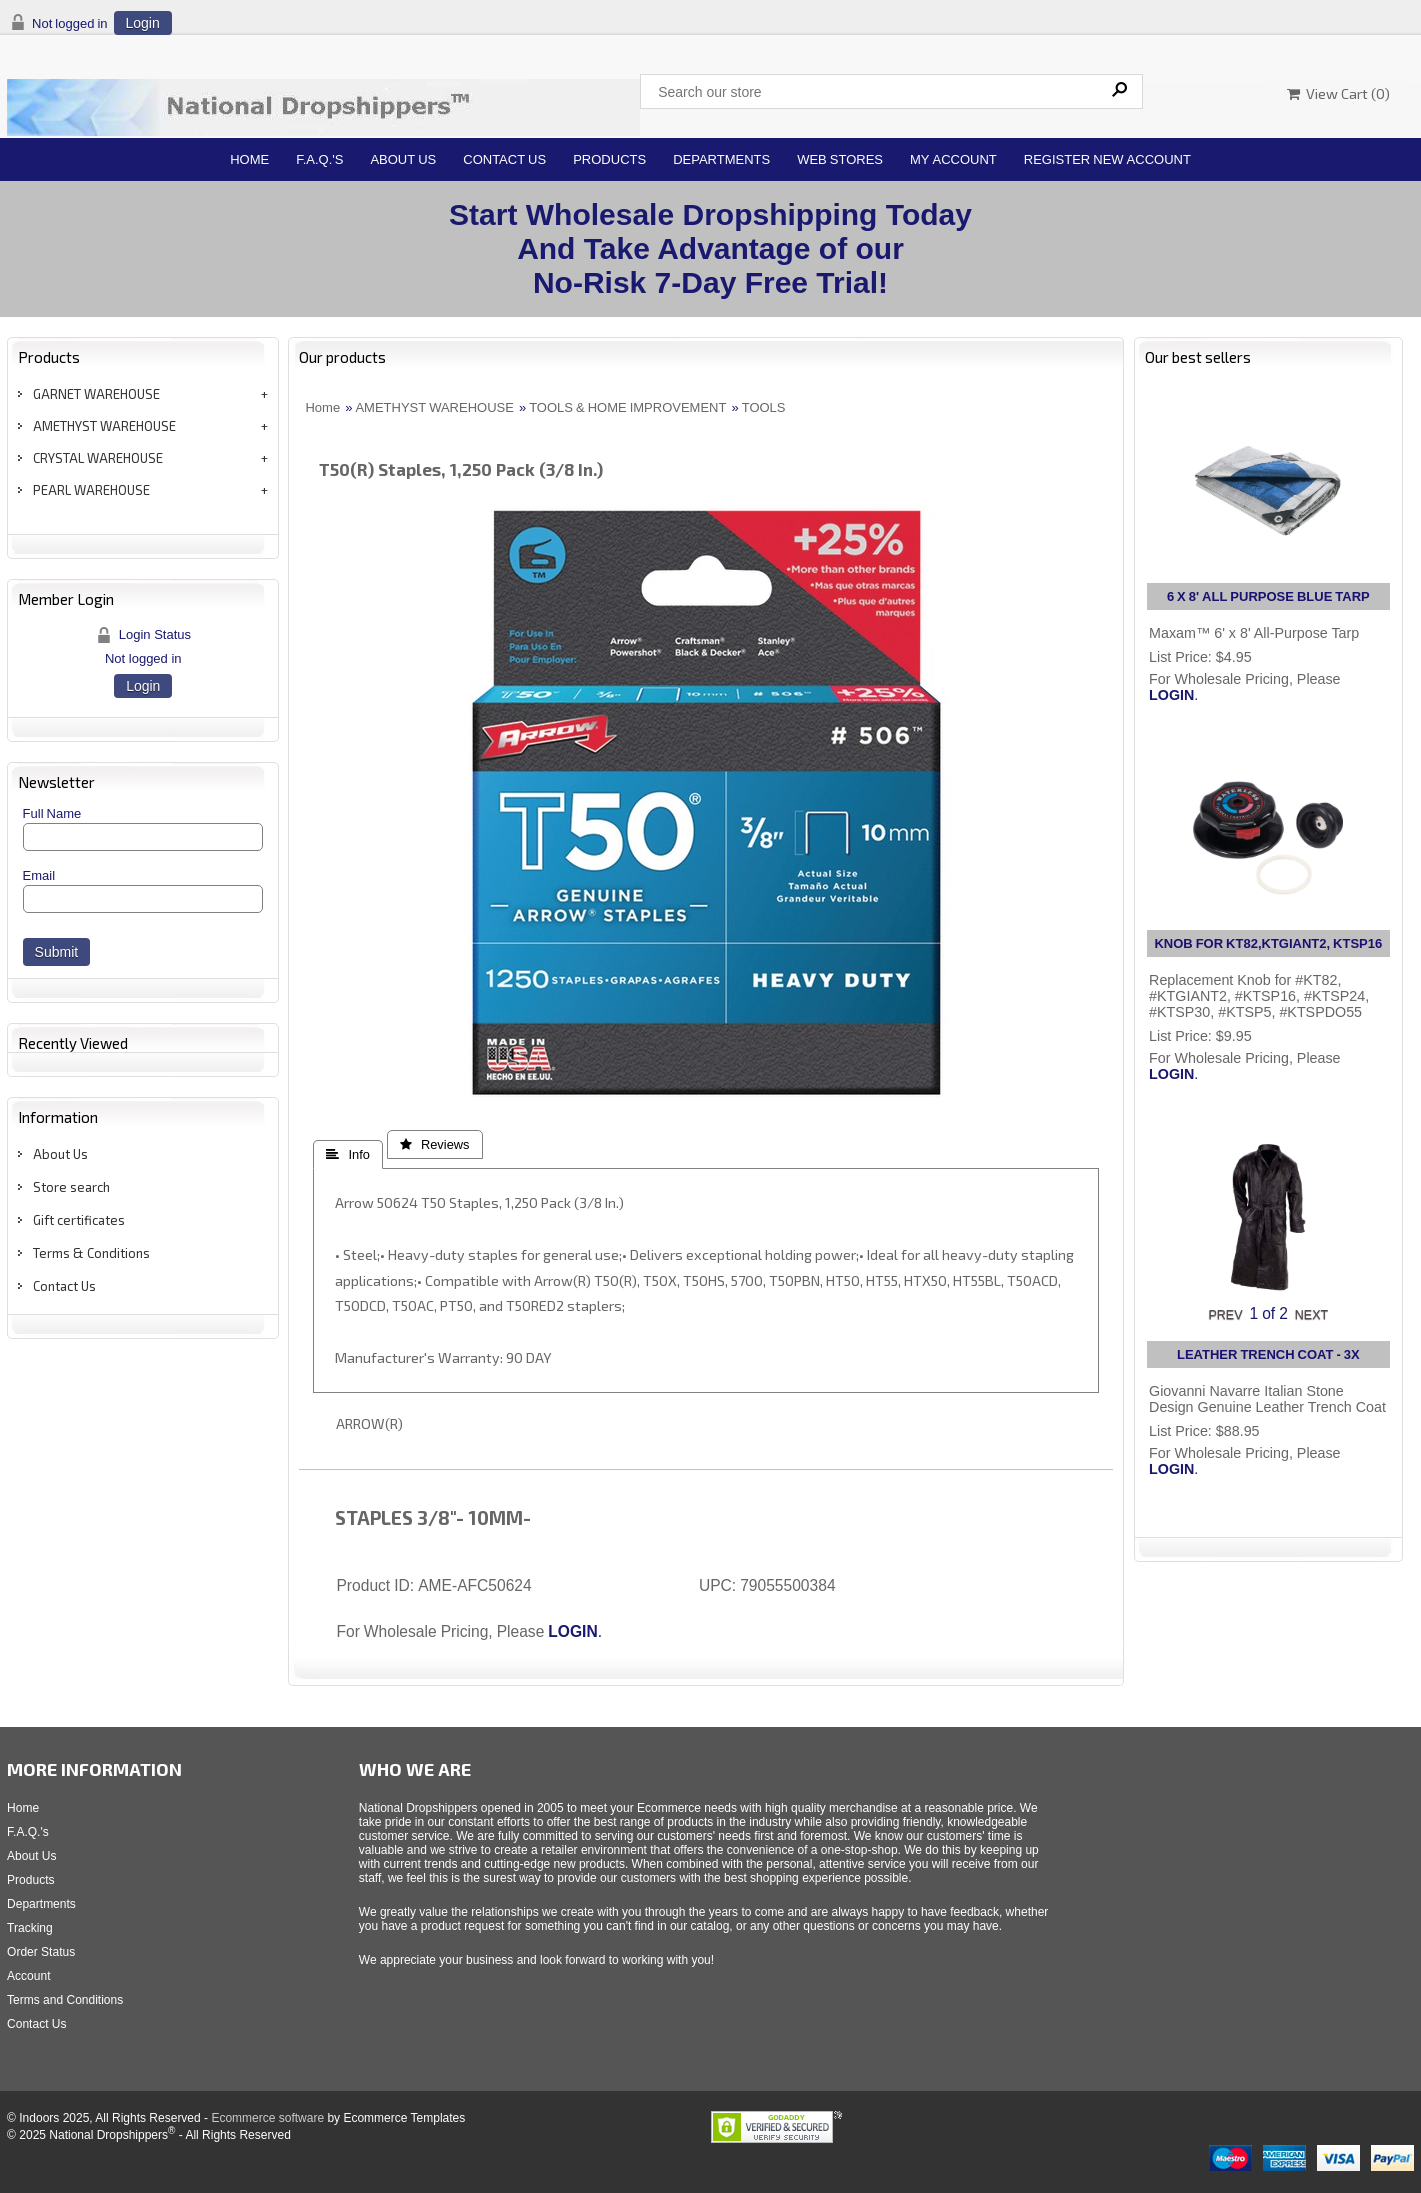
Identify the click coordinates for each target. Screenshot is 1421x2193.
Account (28, 1976)
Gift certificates (79, 1220)
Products (609, 159)
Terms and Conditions (65, 2000)
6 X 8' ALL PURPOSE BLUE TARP (1268, 596)
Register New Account (1107, 159)
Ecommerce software (267, 2118)
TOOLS (764, 407)
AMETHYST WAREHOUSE (104, 426)
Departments (721, 159)
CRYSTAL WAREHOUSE (98, 458)
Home (249, 159)
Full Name (52, 813)
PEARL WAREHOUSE (91, 490)
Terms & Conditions (91, 1253)
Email (39, 875)
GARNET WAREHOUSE (96, 394)
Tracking (30, 1928)
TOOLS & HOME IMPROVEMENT (627, 407)
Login (143, 23)
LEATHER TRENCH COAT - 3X (1268, 1354)
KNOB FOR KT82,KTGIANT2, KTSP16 (1268, 943)
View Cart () (1338, 93)
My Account (953, 159)
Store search (71, 1187)
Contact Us (504, 159)
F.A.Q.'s (319, 159)
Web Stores (840, 159)
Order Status (41, 1952)
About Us (403, 159)
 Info (347, 1154)
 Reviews (435, 1144)
